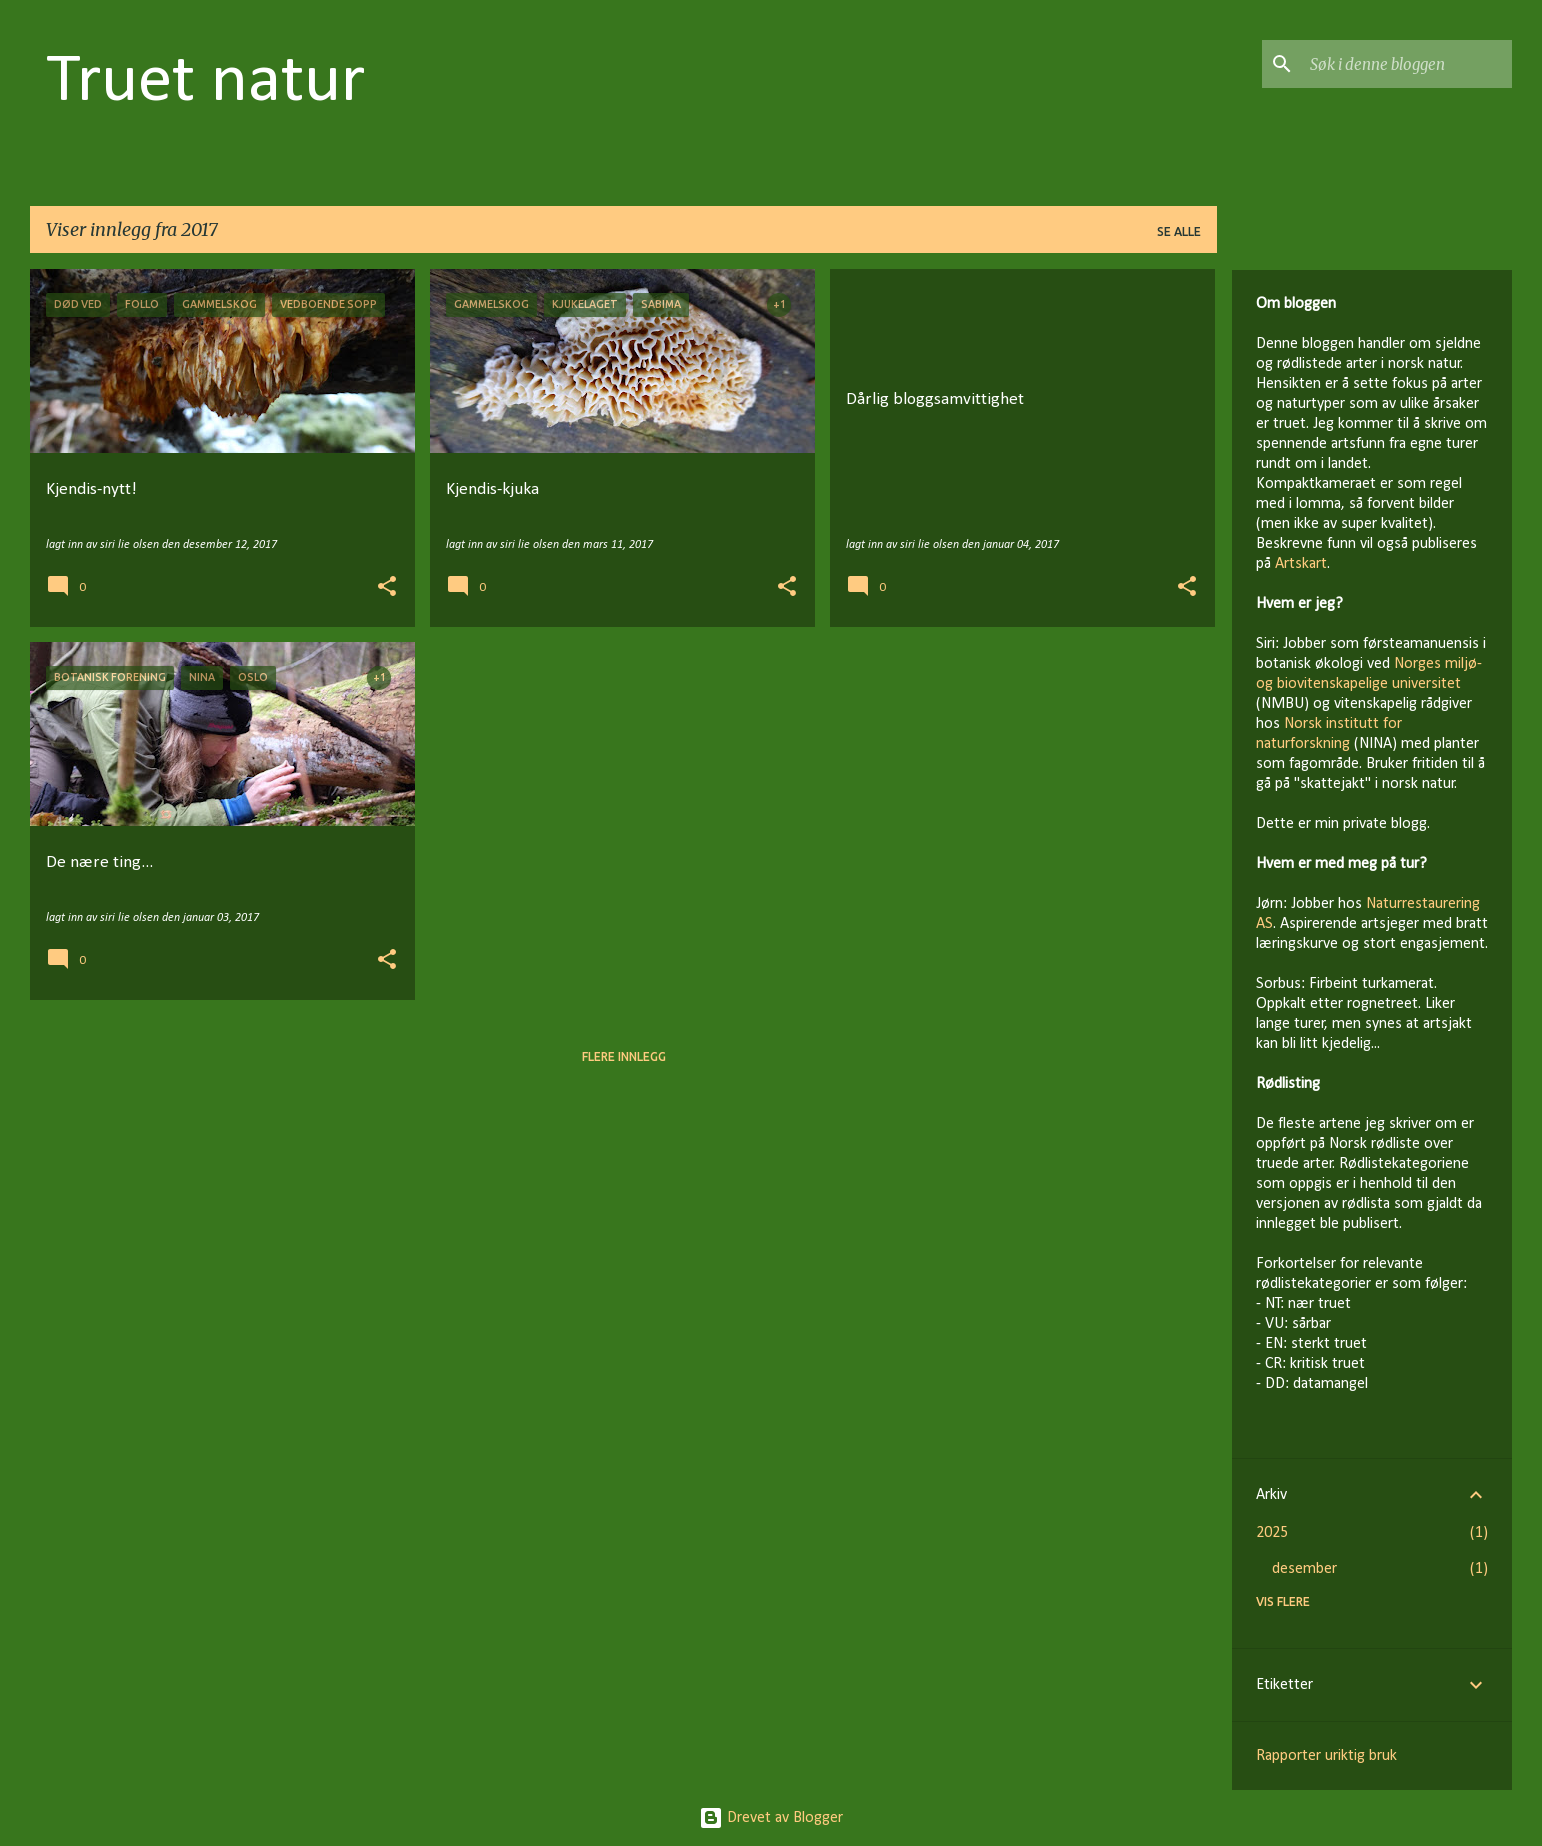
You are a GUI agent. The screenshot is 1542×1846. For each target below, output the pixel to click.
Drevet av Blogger (771, 1818)
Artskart (1301, 564)
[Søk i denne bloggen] (1407, 64)
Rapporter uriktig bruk (1326, 1756)
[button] (387, 588)
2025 (1272, 1533)
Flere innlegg (624, 1056)
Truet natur (205, 82)
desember (1304, 1569)
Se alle (1179, 231)
